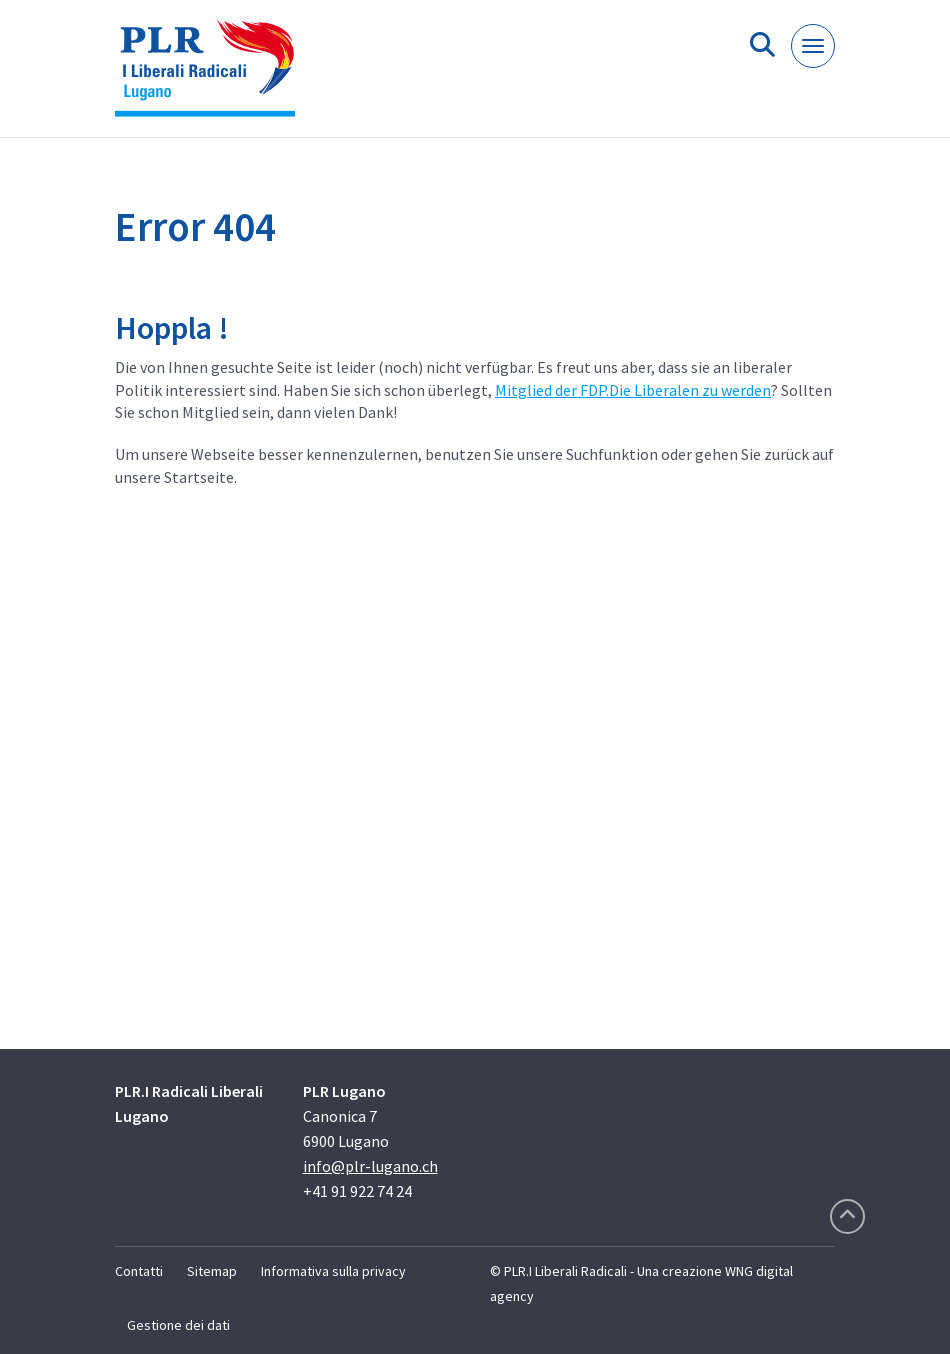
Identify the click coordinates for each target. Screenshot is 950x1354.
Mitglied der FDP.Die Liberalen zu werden (633, 390)
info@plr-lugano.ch (370, 1166)
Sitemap (212, 1271)
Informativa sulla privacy (333, 1271)
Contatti (139, 1271)
